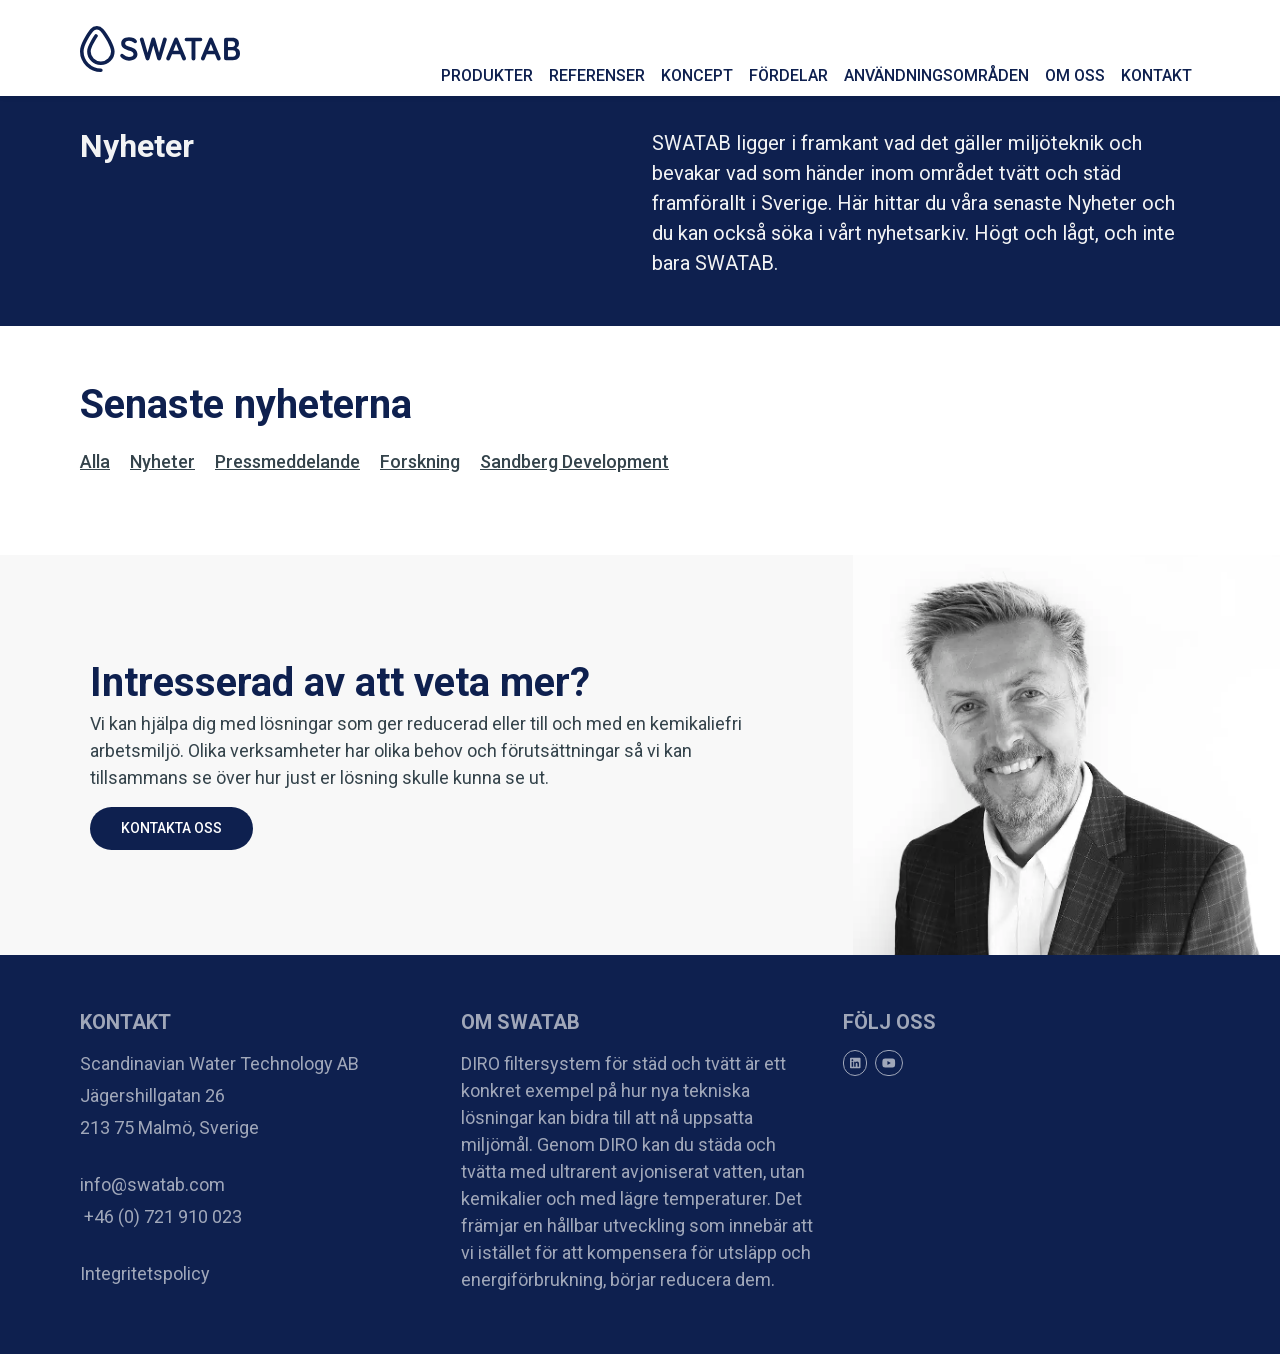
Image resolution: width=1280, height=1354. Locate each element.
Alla (95, 461)
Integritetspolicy (145, 1273)
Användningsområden (936, 75)
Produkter (487, 75)
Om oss (1075, 75)
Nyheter (162, 461)
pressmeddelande (287, 461)
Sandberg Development (574, 461)
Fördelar (788, 75)
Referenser (597, 75)
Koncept (697, 75)
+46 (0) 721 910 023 (161, 1216)
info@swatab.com (152, 1184)
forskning (420, 461)
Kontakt (1156, 75)
